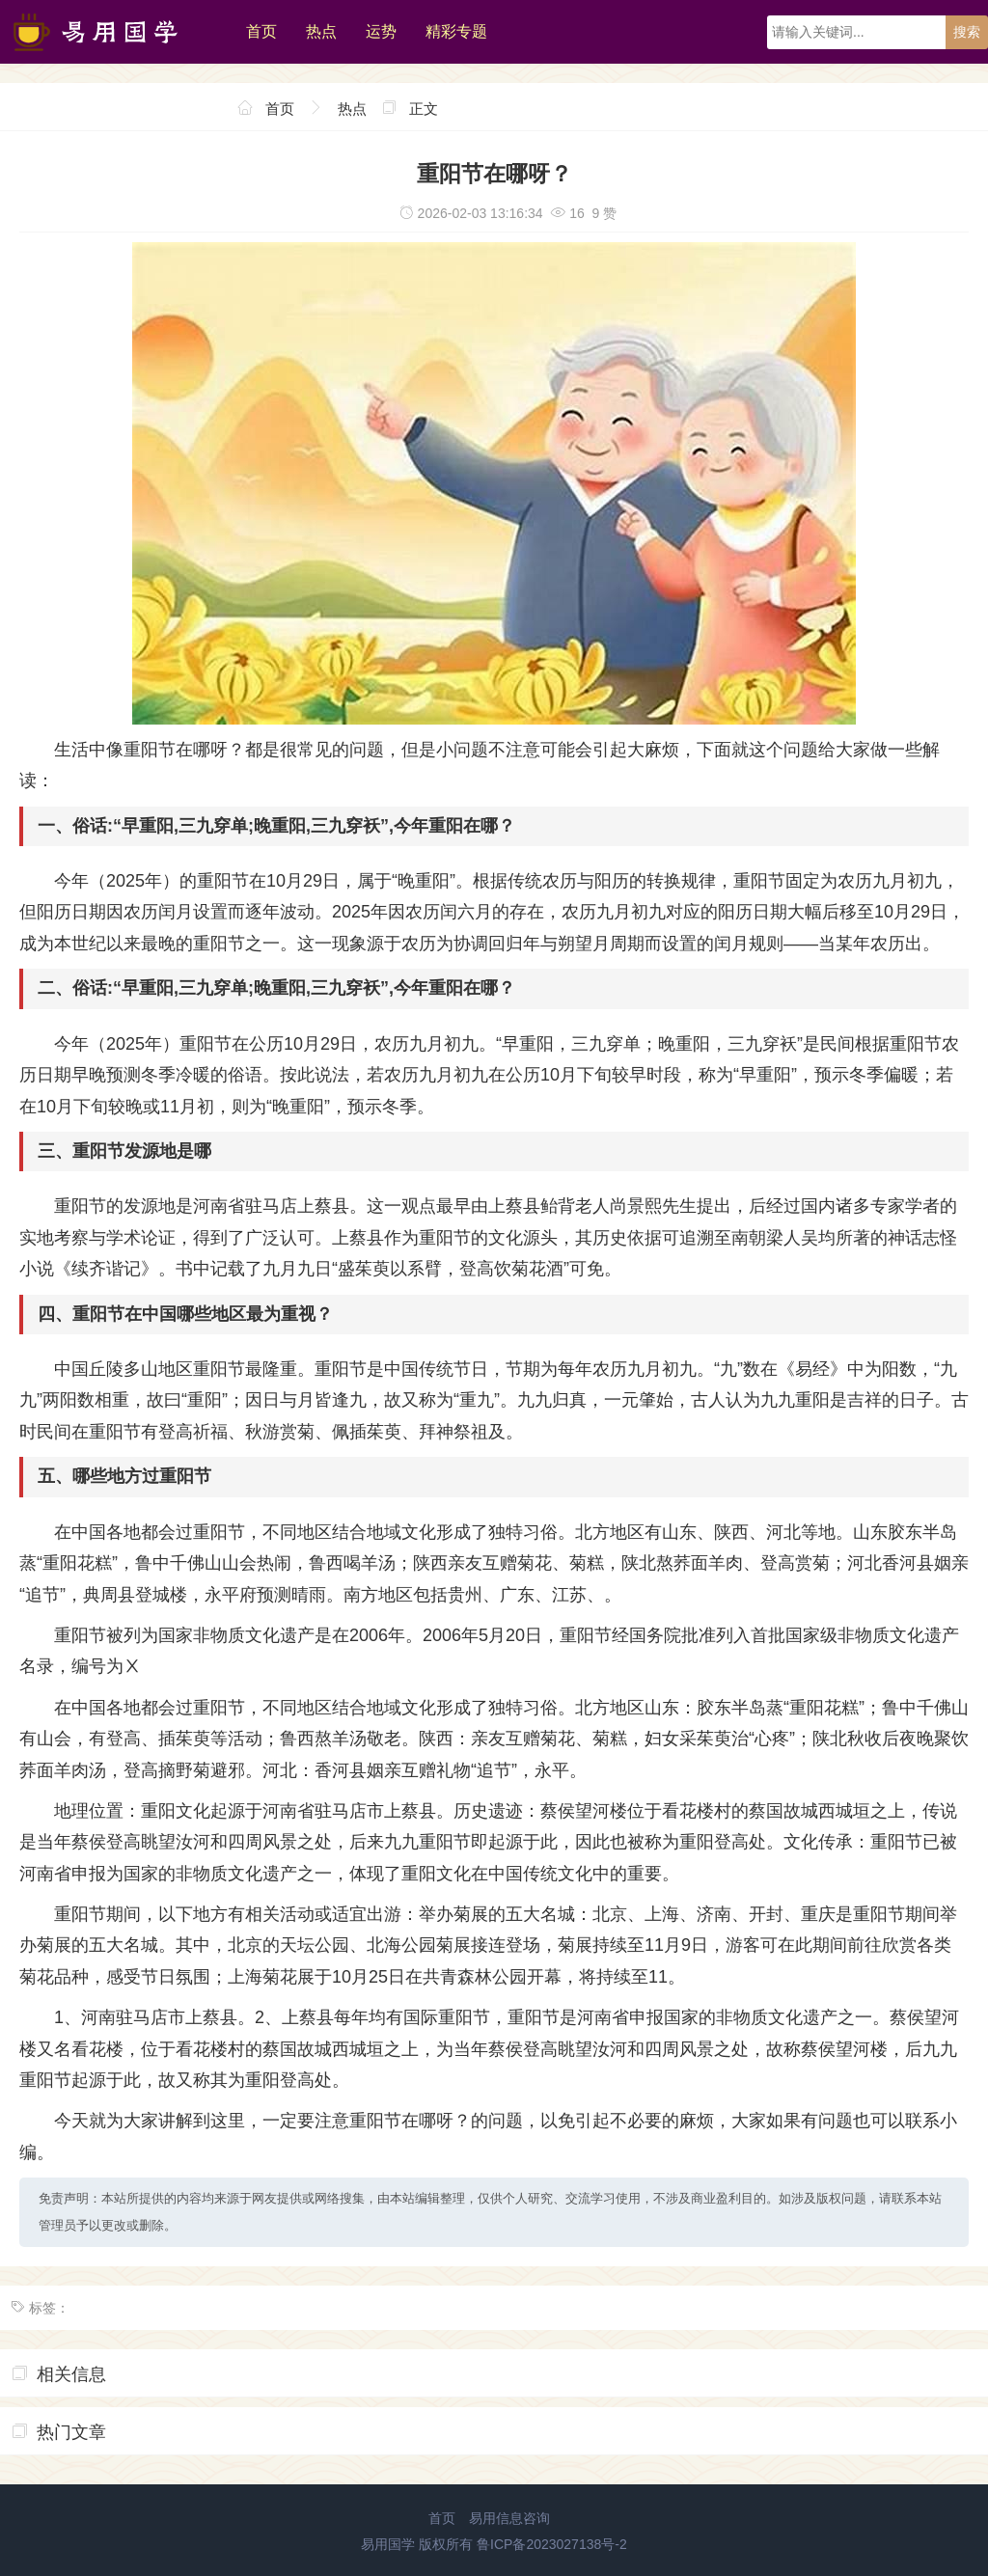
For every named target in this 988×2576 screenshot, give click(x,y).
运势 (381, 31)
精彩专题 (456, 31)
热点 (321, 31)
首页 (261, 31)
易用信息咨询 (509, 2518)
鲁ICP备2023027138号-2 (552, 2544)
